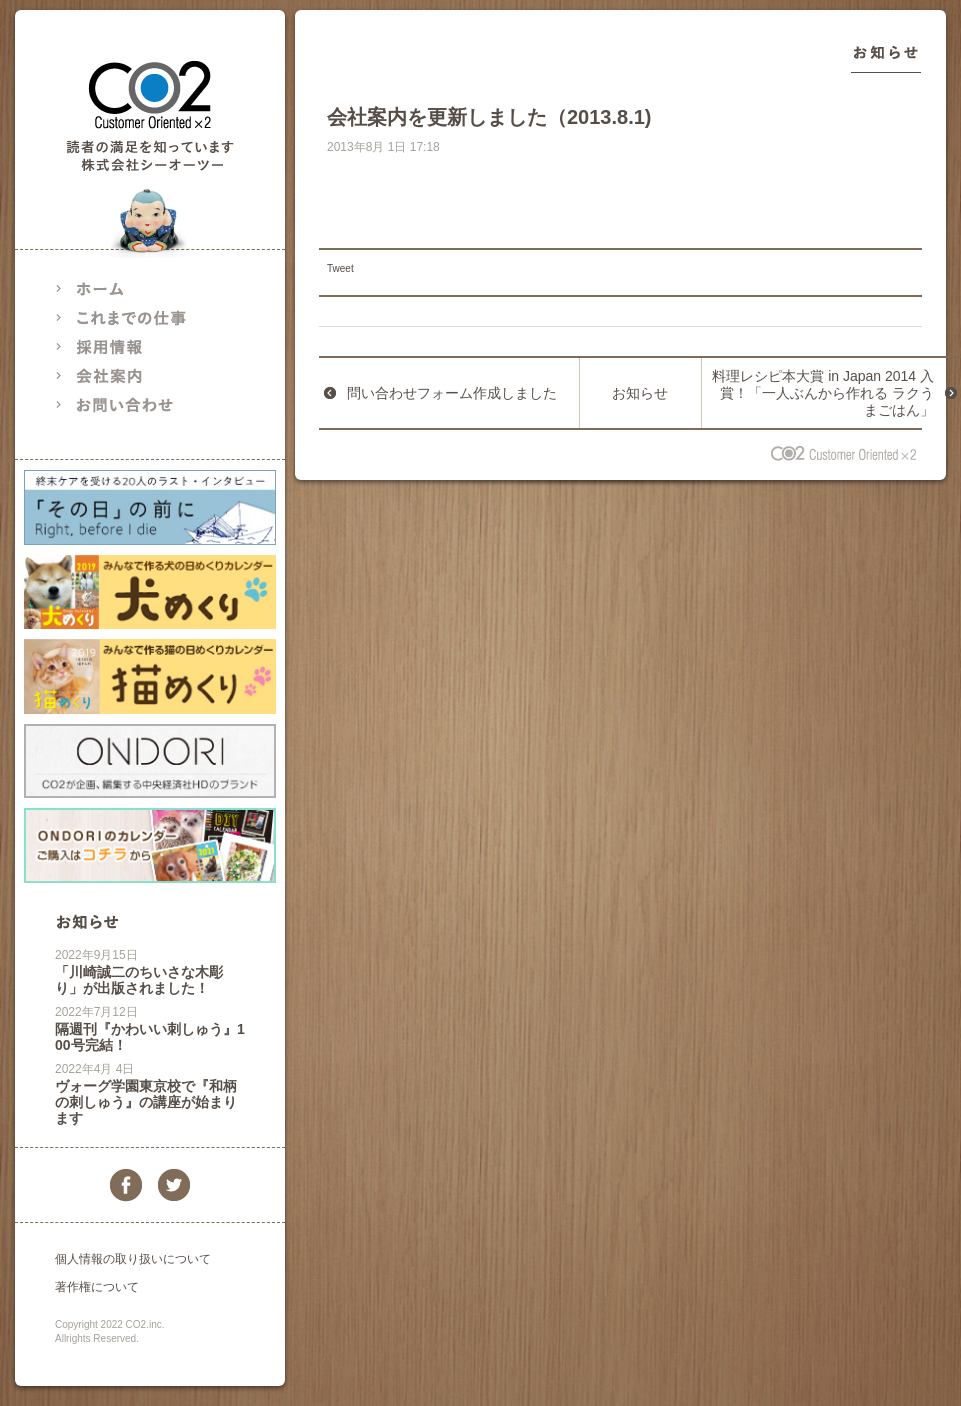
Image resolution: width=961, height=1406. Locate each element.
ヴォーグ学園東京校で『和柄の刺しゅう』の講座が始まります (146, 1102)
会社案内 (135, 375)
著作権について (97, 1287)
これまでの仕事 (135, 317)
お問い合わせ (135, 404)
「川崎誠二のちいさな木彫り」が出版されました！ (139, 980)
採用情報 (135, 346)
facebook (126, 1185)
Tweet (340, 268)
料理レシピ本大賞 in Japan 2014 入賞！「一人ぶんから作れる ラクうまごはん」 (823, 393)
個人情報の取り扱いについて (133, 1259)
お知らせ (87, 921)
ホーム (135, 288)
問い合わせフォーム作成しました (452, 393)
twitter (174, 1185)
